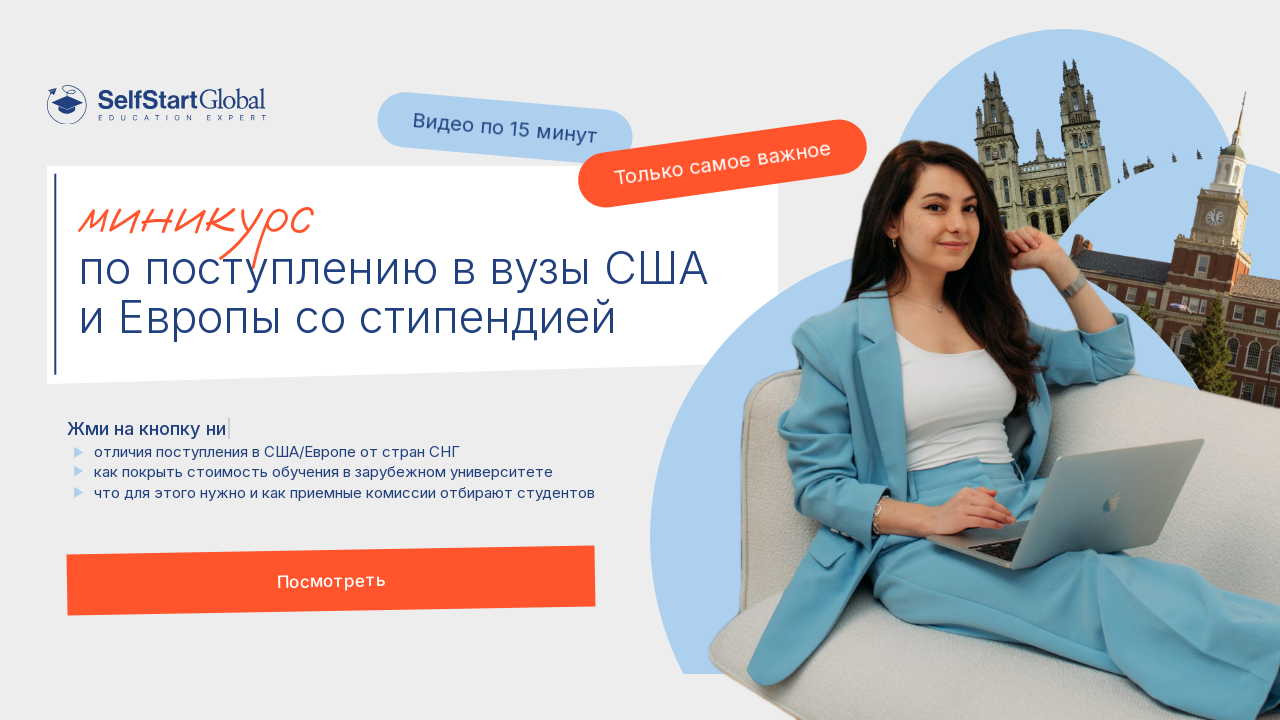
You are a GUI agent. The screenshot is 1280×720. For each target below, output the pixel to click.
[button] (331, 580)
